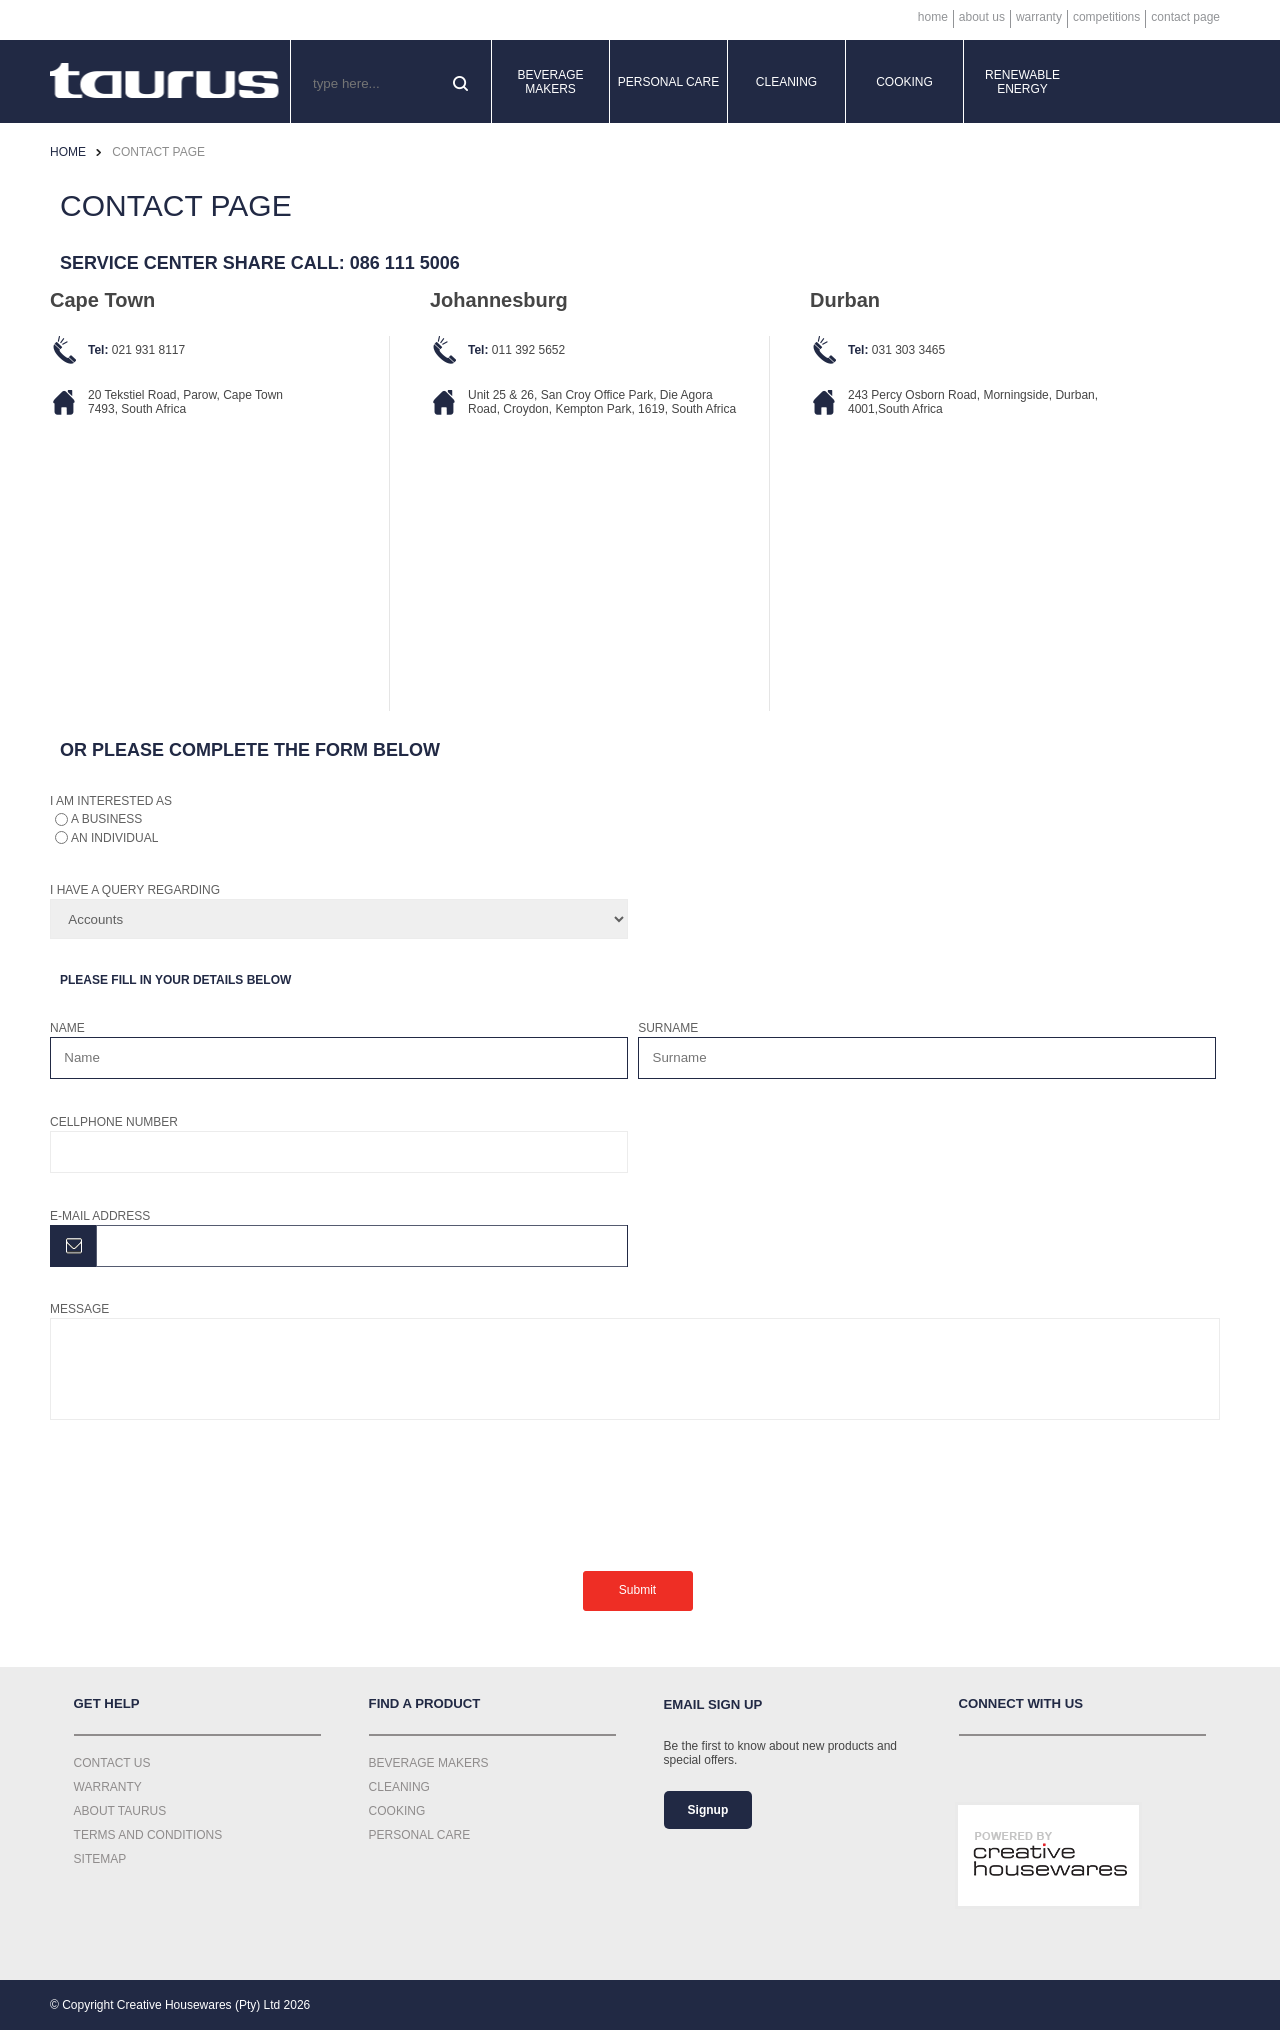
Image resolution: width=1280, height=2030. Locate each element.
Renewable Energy (1022, 82)
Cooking (904, 82)
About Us (982, 17)
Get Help (107, 1703)
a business (106, 819)
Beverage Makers (550, 82)
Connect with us (1021, 1703)
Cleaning (786, 82)
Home (933, 17)
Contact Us (112, 1763)
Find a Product (425, 1703)
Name (67, 1028)
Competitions (1106, 17)
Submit (637, 1590)
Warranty (1039, 17)
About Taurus (120, 1811)
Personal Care (669, 82)
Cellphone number (114, 1122)
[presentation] (202, 1494)
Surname (668, 1028)
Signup (708, 1810)
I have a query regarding (135, 890)
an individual (114, 838)
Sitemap (100, 1859)
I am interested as (111, 801)
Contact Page (1185, 17)
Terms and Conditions (148, 1835)
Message (79, 1309)
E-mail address (100, 1216)
